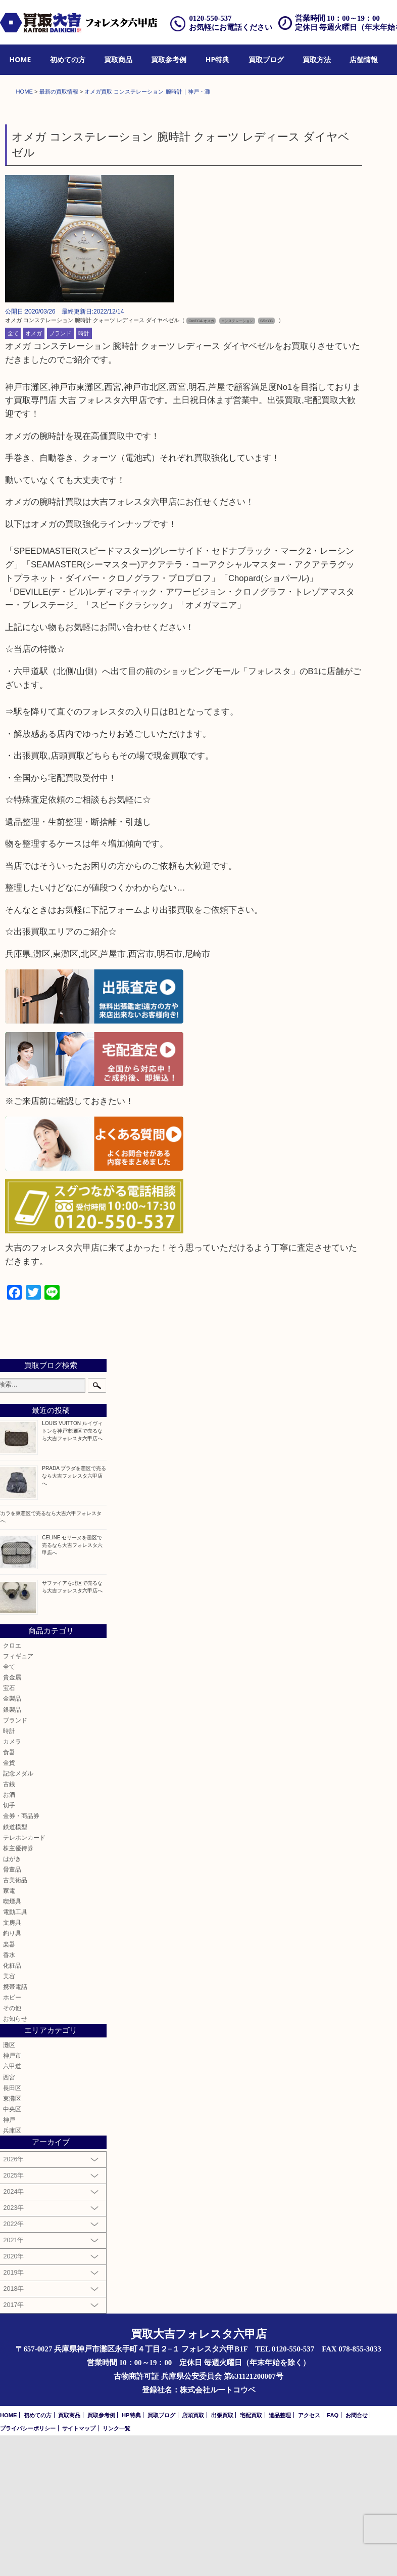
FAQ (332, 2556)
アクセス (309, 2556)
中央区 (12, 2249)
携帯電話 (15, 2127)
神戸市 (12, 2196)
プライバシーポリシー (28, 2569)
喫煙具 (12, 2041)
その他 (12, 2148)
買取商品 (118, 59)
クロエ (12, 1786)
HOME (20, 59)
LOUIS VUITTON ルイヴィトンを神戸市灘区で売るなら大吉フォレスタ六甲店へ (72, 1571)
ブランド (60, 474)
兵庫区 (12, 2271)
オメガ (33, 474)
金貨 (9, 1903)
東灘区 (12, 2239)
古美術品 (15, 2020)
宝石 (9, 1828)
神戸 (9, 2260)
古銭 (9, 1924)
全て (13, 474)
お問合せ (356, 2556)
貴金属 (12, 1817)
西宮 (9, 2217)
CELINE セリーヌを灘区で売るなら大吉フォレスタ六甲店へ (72, 1685)
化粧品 (12, 2106)
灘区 (9, 2185)
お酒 (9, 1935)
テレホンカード (24, 1978)
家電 (9, 2031)
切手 (9, 1945)
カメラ (12, 1882)
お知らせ (15, 2159)
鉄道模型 (15, 1967)
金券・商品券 (21, 1956)
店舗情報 (364, 59)
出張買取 (222, 2556)
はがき (12, 1999)
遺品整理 (280, 2556)
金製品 (12, 1839)
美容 (9, 2116)
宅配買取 (251, 2556)
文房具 (12, 2063)
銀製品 (12, 1850)
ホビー (12, 2138)
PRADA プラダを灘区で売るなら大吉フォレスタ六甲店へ (74, 1616)
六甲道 (12, 2206)
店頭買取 (193, 2556)
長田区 (12, 2228)
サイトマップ (78, 2569)
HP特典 (217, 59)
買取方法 (317, 59)
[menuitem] (20, 60)
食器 (9, 1892)
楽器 (9, 2084)
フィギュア (18, 1796)
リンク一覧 (116, 2569)
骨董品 (12, 2010)
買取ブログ (266, 59)
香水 (9, 2095)
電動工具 (15, 2052)
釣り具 (12, 2074)
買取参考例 (168, 59)
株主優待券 (18, 1988)
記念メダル (18, 1914)
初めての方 (67, 59)
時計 (83, 474)
